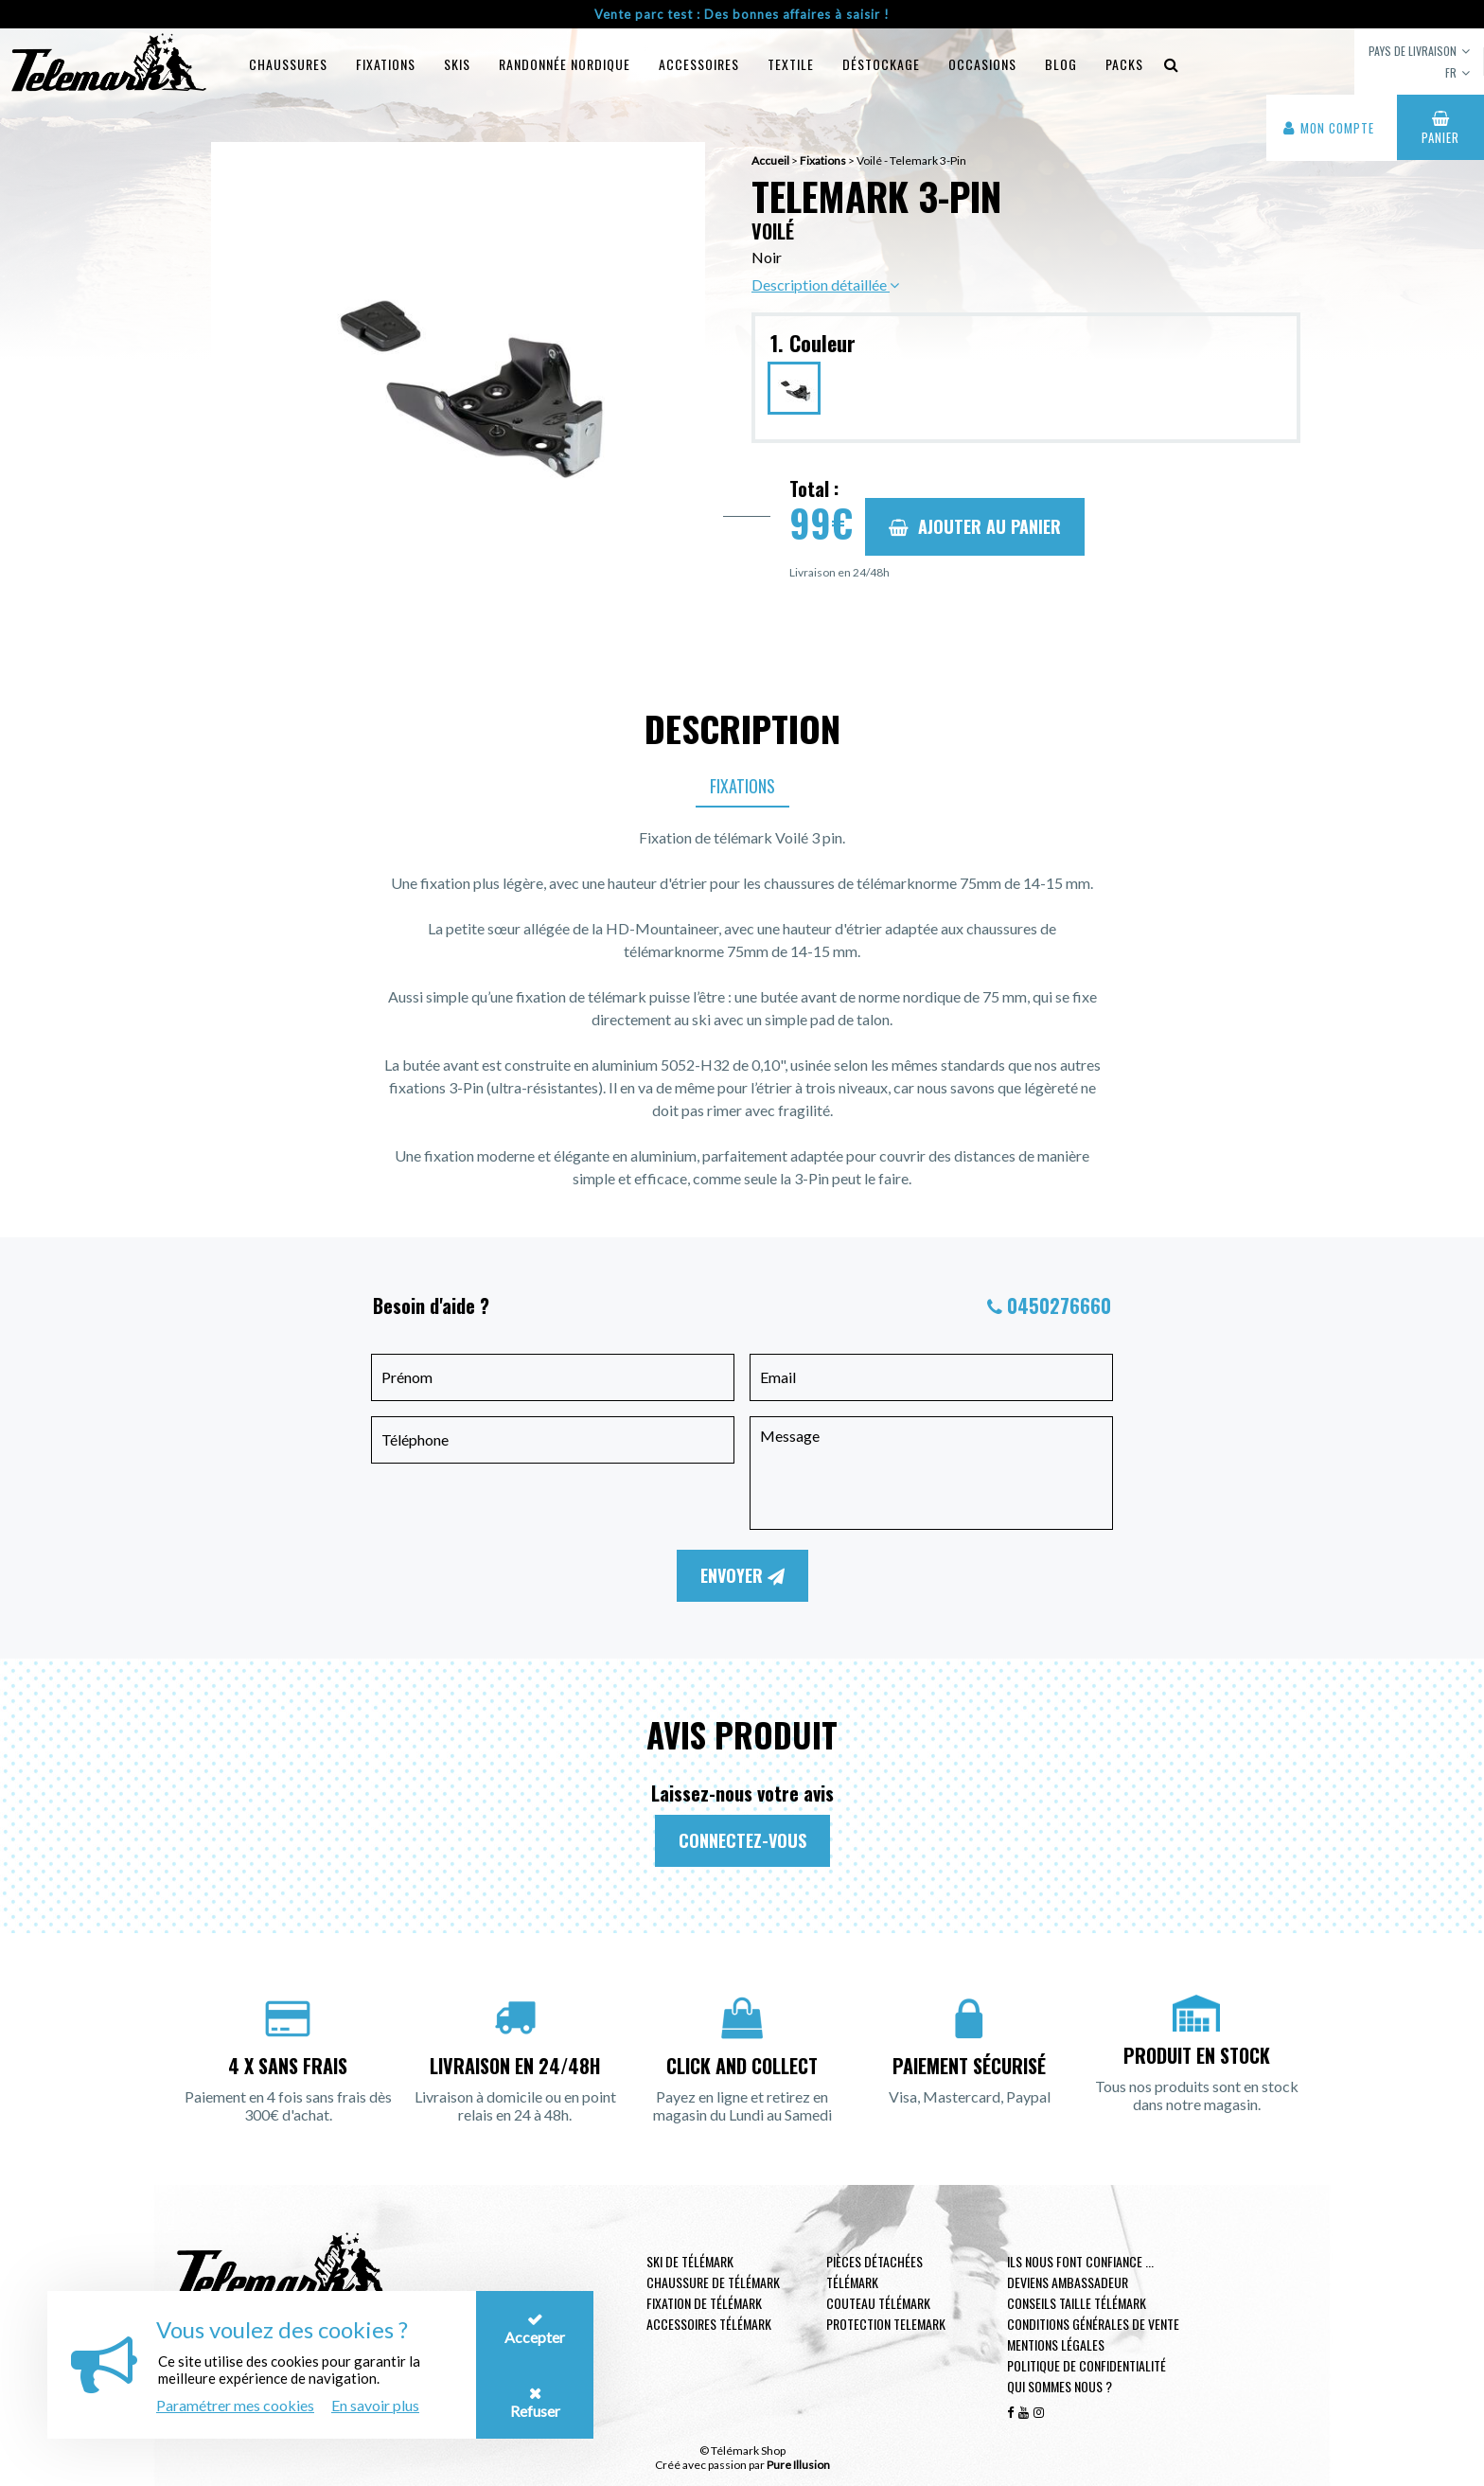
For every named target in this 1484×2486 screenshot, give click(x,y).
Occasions (982, 64)
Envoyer (742, 1575)
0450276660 (1059, 1305)
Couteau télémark (878, 2303)
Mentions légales (1055, 2344)
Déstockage (881, 64)
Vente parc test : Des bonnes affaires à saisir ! (742, 14)
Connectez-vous (742, 1840)
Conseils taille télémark (1076, 2303)
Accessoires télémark (708, 2324)
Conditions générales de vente (1093, 2324)
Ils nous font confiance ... (1080, 2261)
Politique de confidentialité (1086, 2365)
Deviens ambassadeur (1067, 2282)
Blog (1061, 64)
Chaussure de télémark (713, 2282)
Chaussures (288, 64)
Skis (457, 64)
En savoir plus (375, 2405)
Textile (791, 64)
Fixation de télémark (704, 2303)
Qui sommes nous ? (1059, 2386)
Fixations (385, 64)
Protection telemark (885, 2324)
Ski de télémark (689, 2261)
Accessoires (699, 64)
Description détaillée (825, 284)
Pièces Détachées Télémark (874, 2271)
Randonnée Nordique (564, 64)
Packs (1124, 64)
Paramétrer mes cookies (235, 2405)
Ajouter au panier (975, 526)
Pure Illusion (798, 2465)
